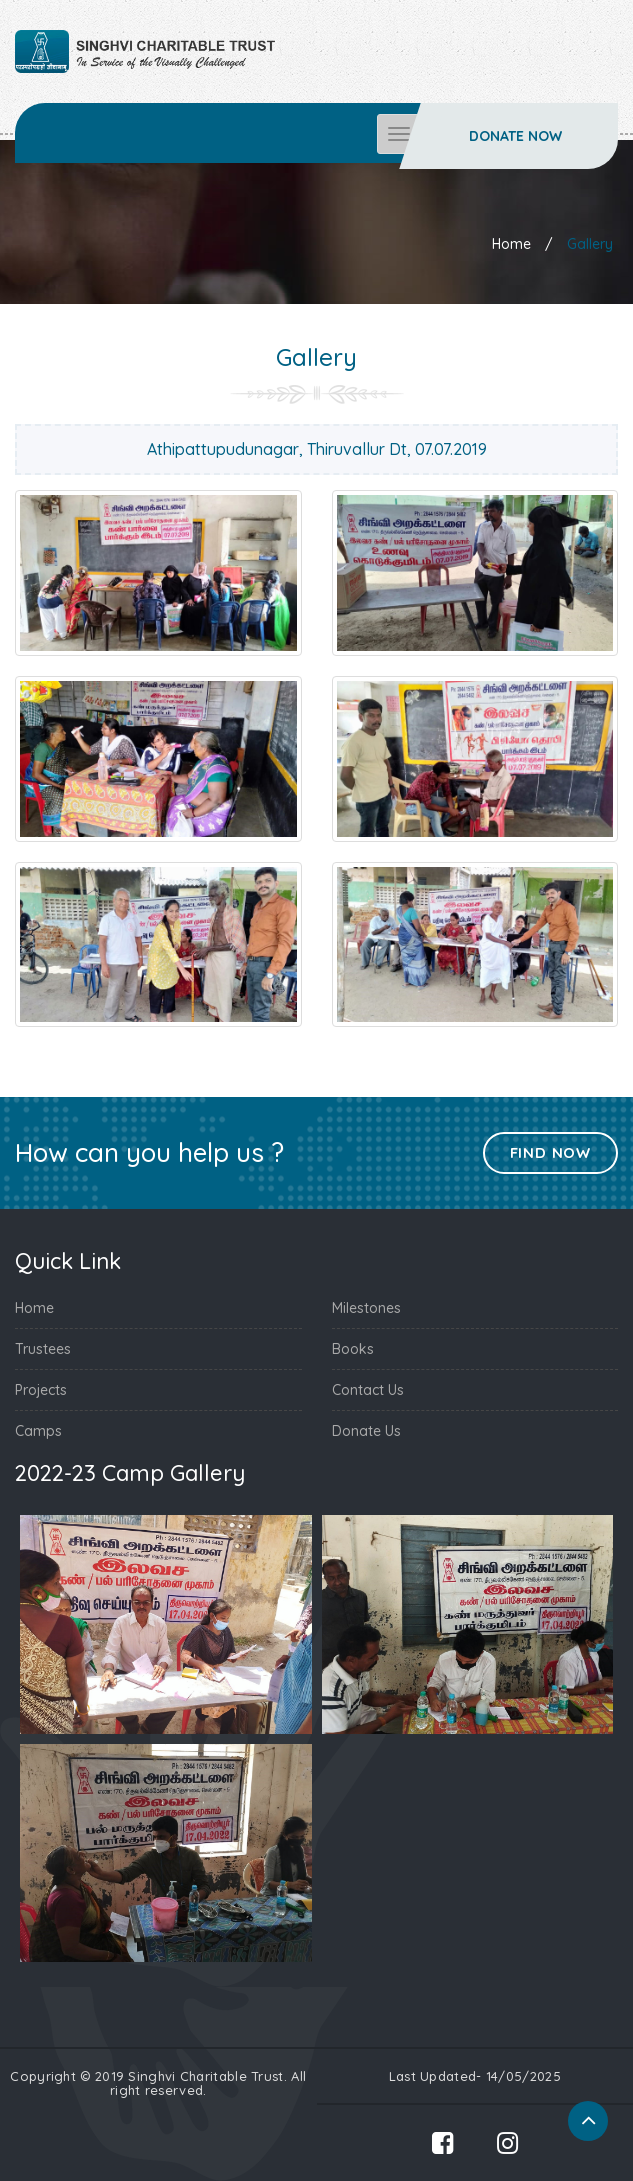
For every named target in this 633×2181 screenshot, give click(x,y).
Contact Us (368, 1390)
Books (353, 1349)
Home (511, 244)
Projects (41, 1390)
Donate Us (366, 1431)
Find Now (550, 1152)
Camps (38, 1431)
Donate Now (515, 136)
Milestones (366, 1308)
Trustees (43, 1349)
